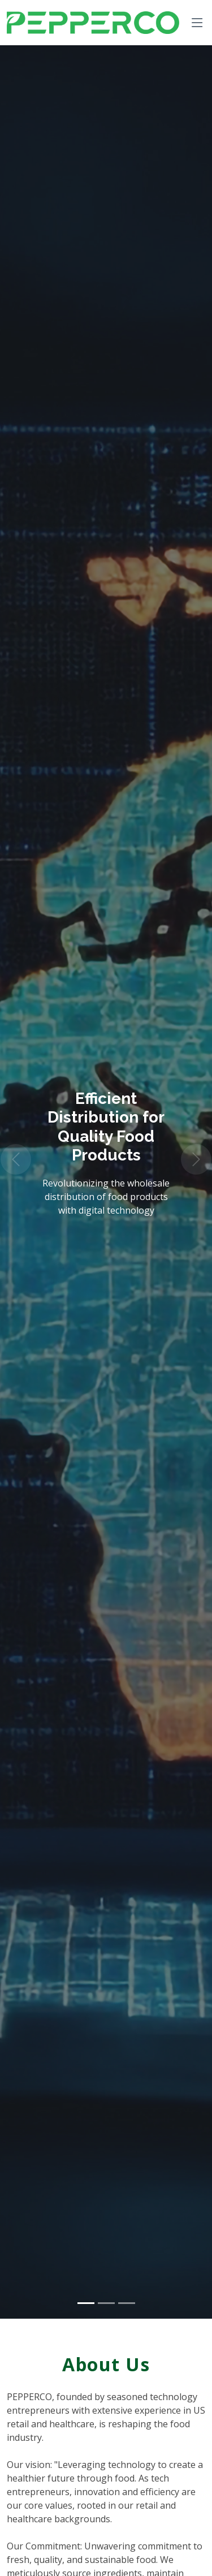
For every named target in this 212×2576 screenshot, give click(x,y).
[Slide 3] (126, 2303)
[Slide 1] (85, 2303)
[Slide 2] (106, 2303)
